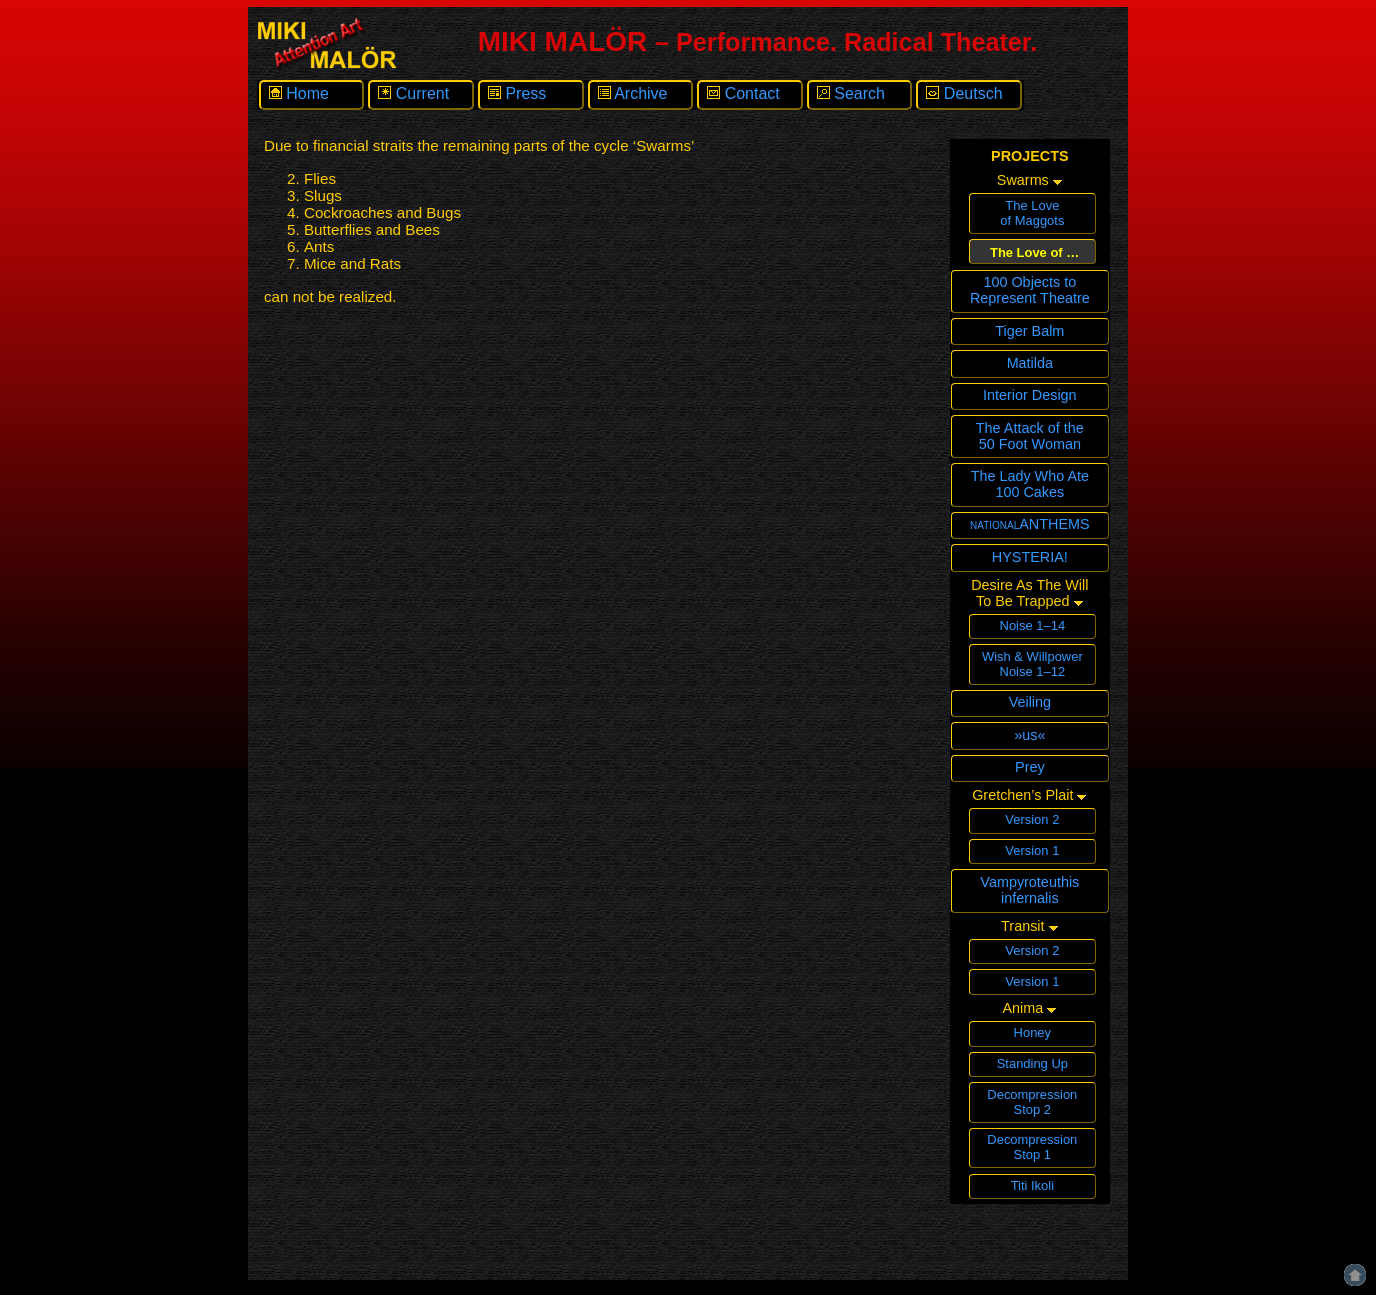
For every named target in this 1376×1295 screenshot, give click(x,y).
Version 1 (1032, 850)
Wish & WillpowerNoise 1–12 (1032, 664)
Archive (633, 93)
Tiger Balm (1029, 331)
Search (851, 93)
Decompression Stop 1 (1032, 1147)
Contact (743, 93)
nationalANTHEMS (1030, 524)
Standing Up (1032, 1063)
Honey (1032, 1032)
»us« (1029, 735)
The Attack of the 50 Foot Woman (1030, 436)
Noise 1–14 (1033, 625)
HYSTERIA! (1030, 557)
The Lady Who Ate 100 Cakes (1030, 484)
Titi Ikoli (1032, 1185)
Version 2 (1032, 819)
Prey (1030, 767)
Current (413, 93)
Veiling (1030, 702)
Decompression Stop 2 (1032, 1102)
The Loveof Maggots (1032, 213)
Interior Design (1030, 395)
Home (299, 93)
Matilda (1030, 363)
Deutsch (964, 93)
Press (517, 93)
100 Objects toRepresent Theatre (1030, 290)
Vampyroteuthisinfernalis (1029, 890)
